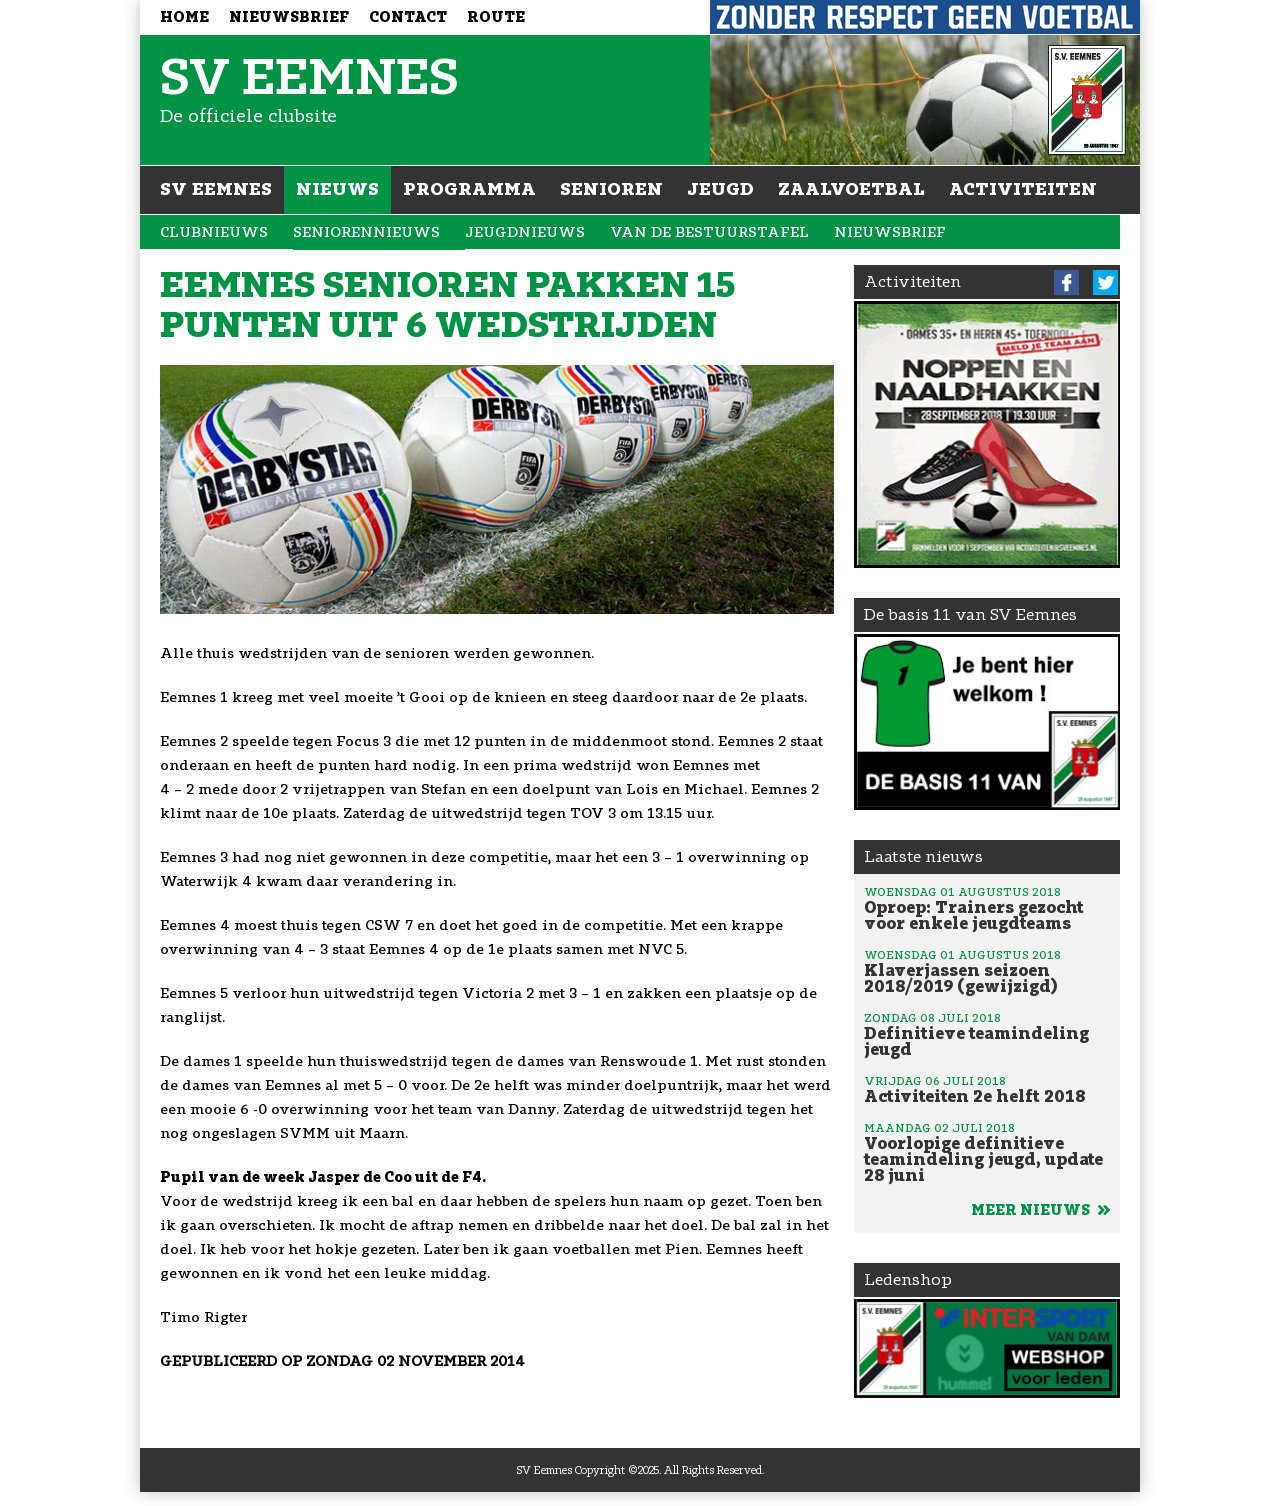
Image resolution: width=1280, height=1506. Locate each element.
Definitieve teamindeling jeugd (987, 1034)
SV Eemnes (216, 189)
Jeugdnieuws (525, 232)
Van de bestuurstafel (709, 232)
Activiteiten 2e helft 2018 (987, 1089)
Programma (469, 189)
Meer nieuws (1040, 1210)
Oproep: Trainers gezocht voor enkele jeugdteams (987, 908)
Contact (408, 17)
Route (496, 17)
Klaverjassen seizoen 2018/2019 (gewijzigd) (987, 971)
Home (184, 17)
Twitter (1105, 282)
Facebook (1066, 282)
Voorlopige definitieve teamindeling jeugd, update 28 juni (987, 1152)
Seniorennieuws (366, 232)
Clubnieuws (214, 232)
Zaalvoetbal (851, 189)
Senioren (611, 189)
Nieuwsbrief (289, 17)
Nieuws (337, 189)
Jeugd (720, 189)
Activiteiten (1023, 189)
